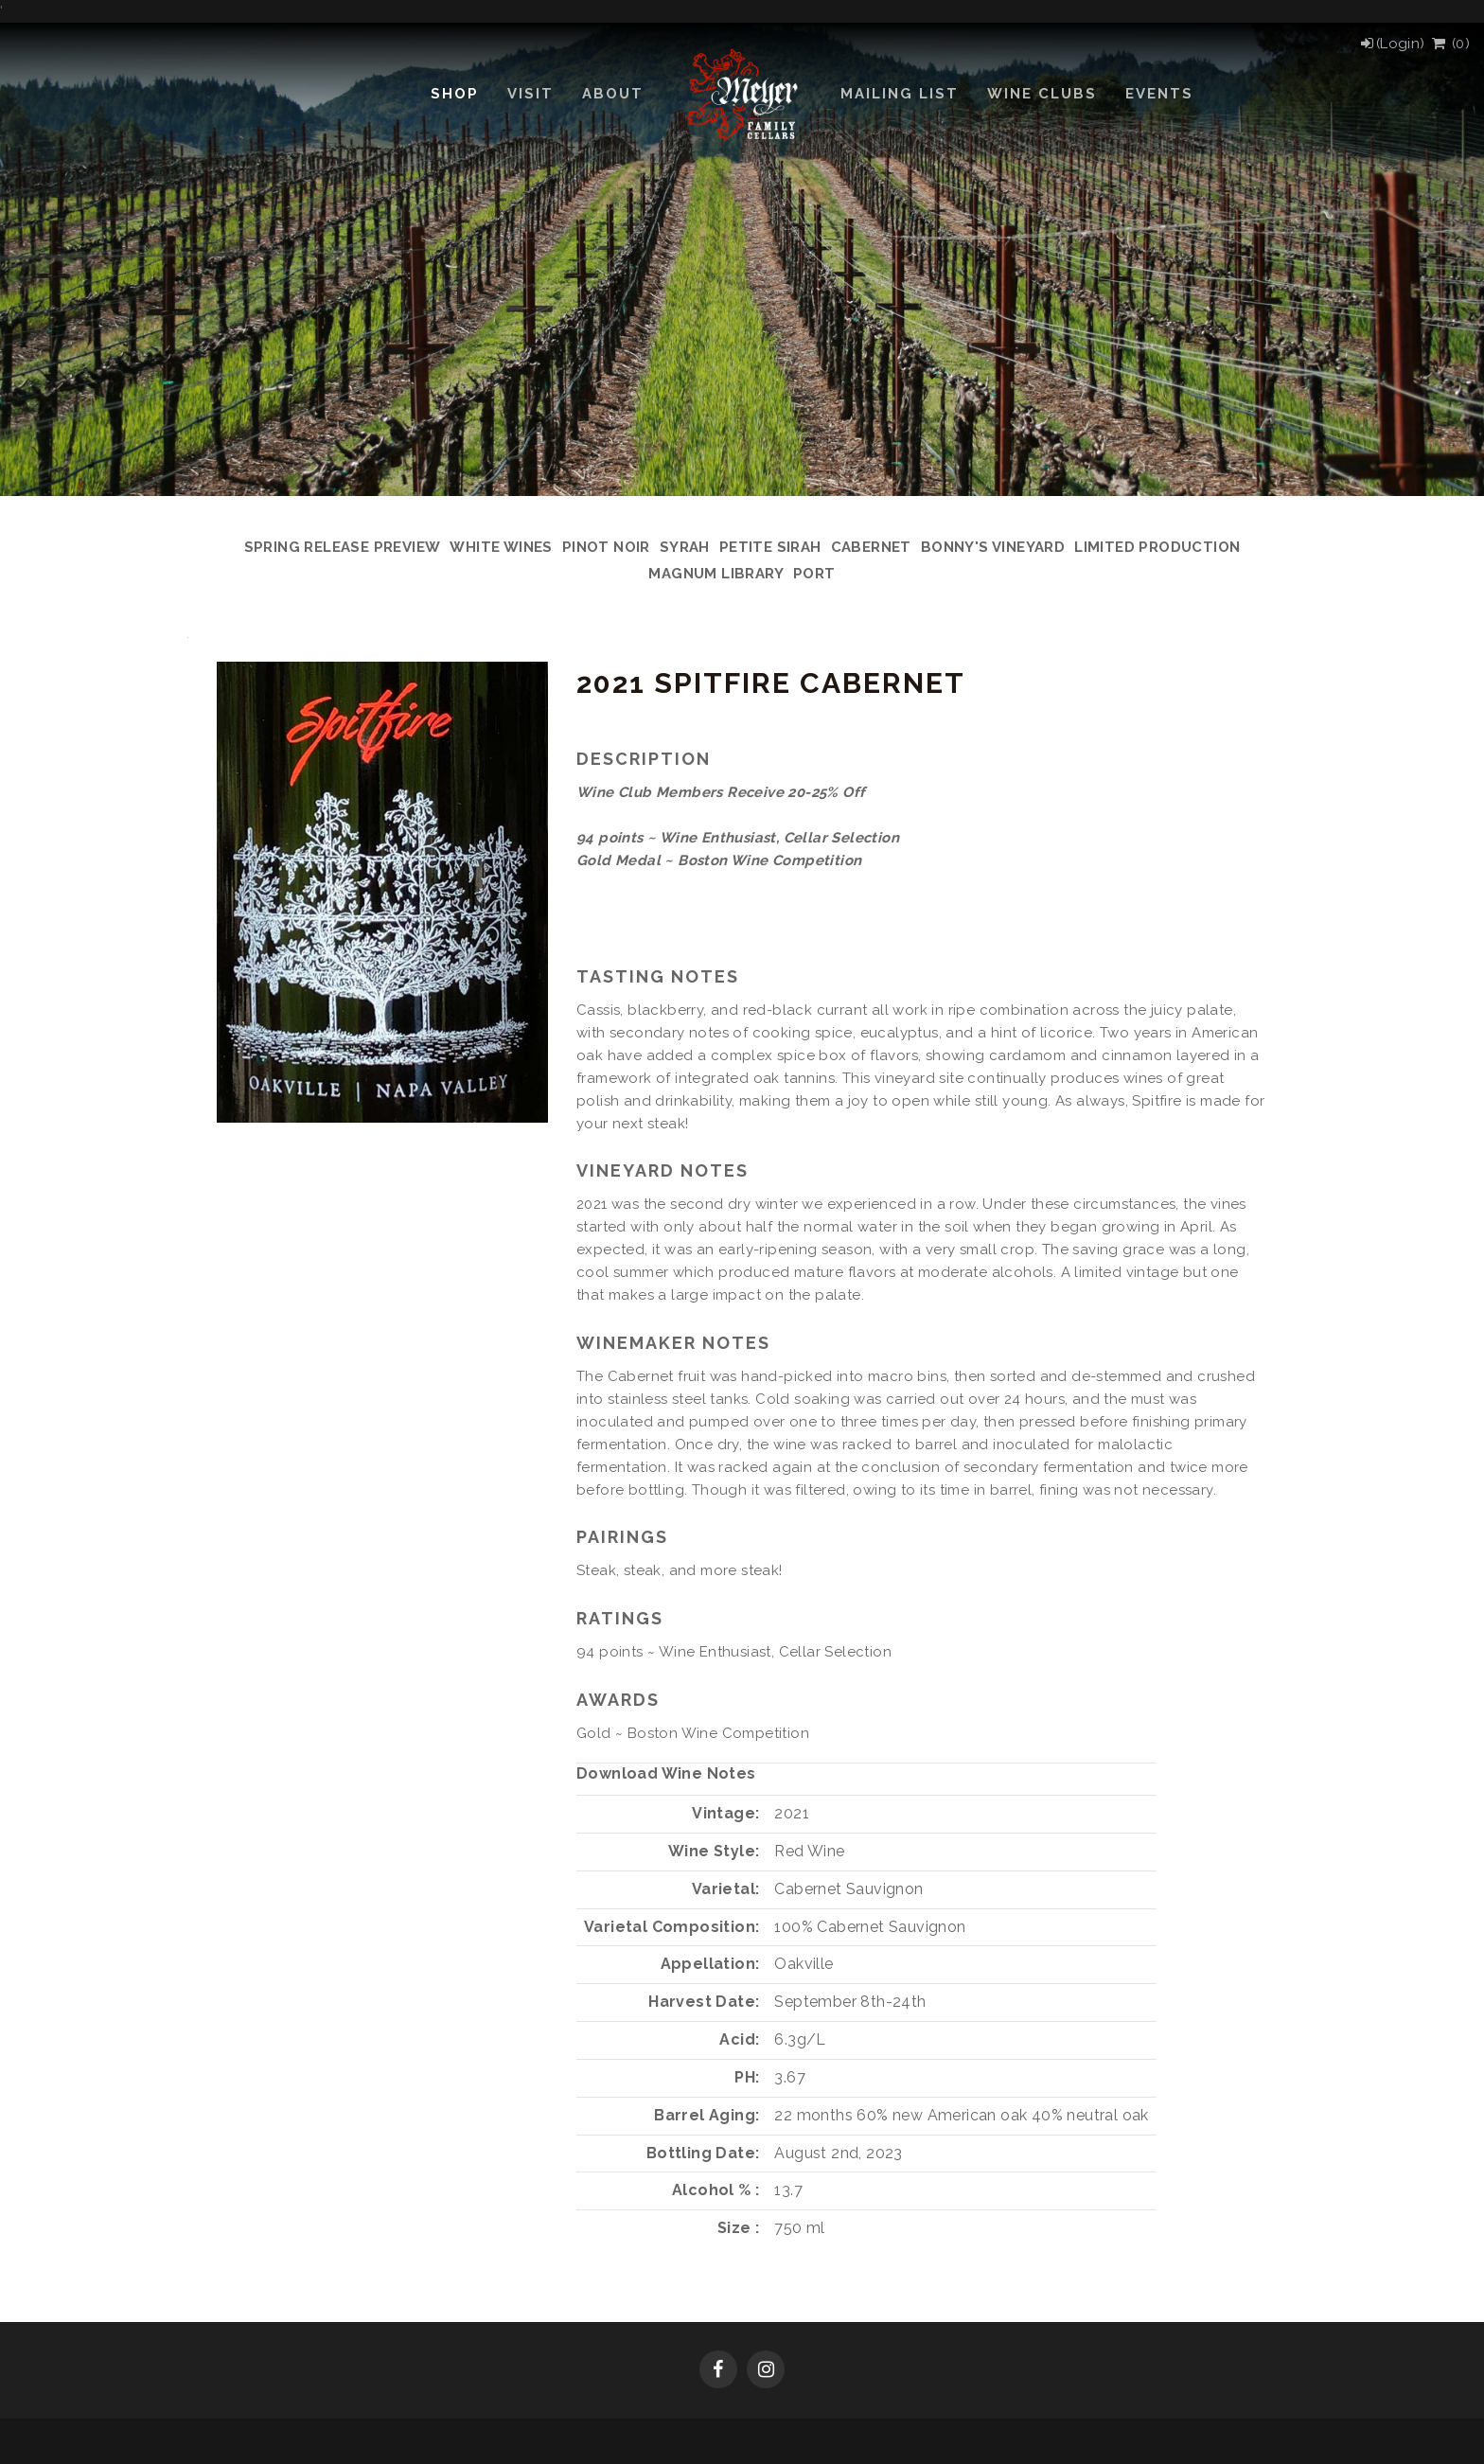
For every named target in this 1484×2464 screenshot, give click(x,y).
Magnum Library (716, 573)
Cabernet (871, 547)
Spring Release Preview (342, 547)
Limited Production (1157, 547)
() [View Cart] (1449, 43)
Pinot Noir (606, 547)
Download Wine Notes (666, 1773)
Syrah (685, 547)
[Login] (1391, 43)
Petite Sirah (770, 547)
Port (814, 573)
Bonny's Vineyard (993, 547)
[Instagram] (765, 2371)
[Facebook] (718, 2371)
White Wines (501, 547)
